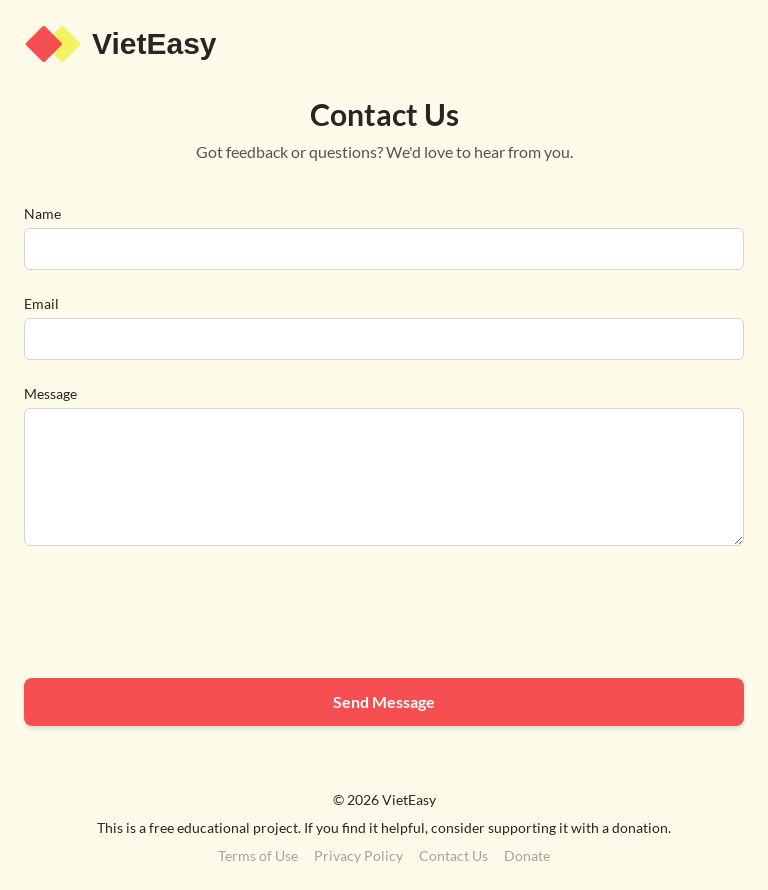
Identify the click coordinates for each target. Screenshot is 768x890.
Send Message (384, 701)
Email (41, 303)
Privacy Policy (358, 855)
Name (42, 213)
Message (50, 393)
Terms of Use (258, 855)
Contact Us (453, 855)
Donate (527, 855)
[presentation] (176, 615)
